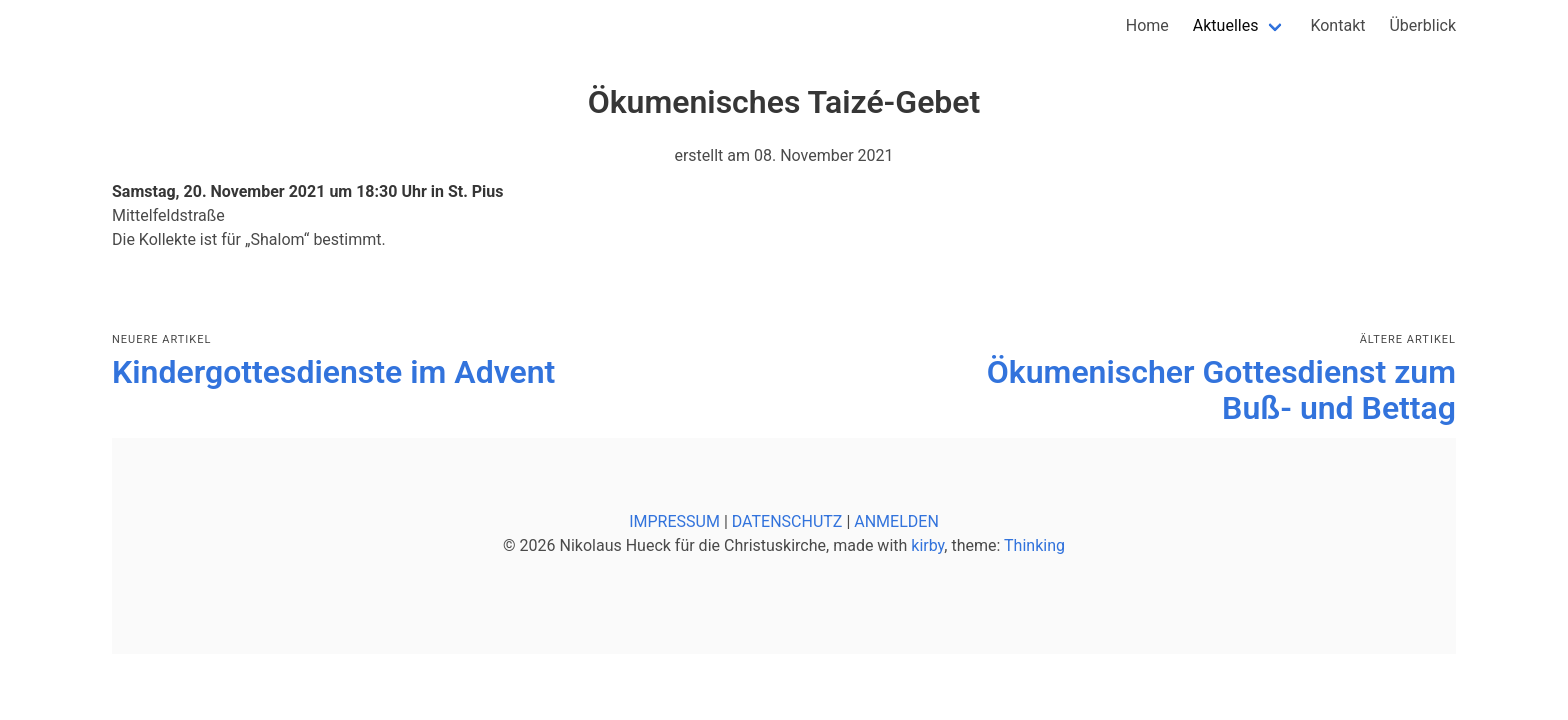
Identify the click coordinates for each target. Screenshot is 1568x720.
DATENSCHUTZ (787, 521)
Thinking (1034, 545)
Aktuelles (1226, 25)
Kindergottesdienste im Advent (333, 372)
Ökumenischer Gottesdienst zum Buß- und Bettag (1221, 390)
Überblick (1422, 25)
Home (1147, 25)
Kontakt (1337, 25)
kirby (927, 545)
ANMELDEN (896, 521)
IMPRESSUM (674, 521)
